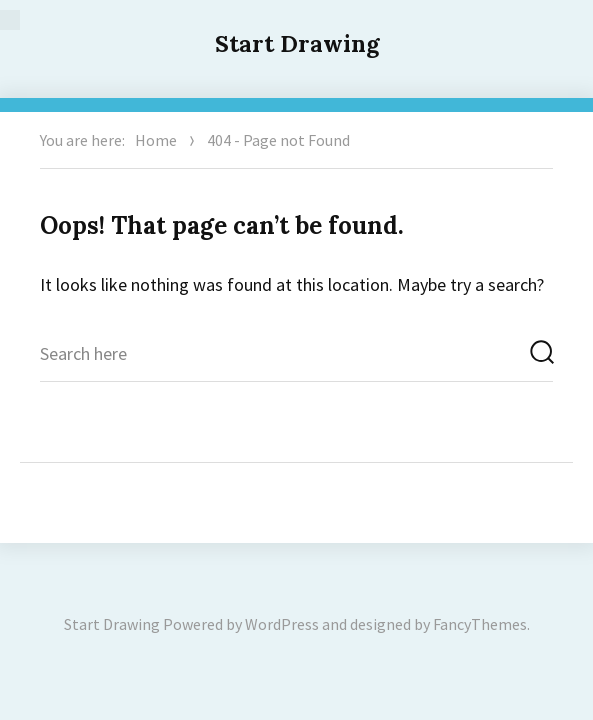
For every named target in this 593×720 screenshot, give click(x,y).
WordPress (282, 624)
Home (156, 140)
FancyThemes (480, 624)
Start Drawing (297, 43)
